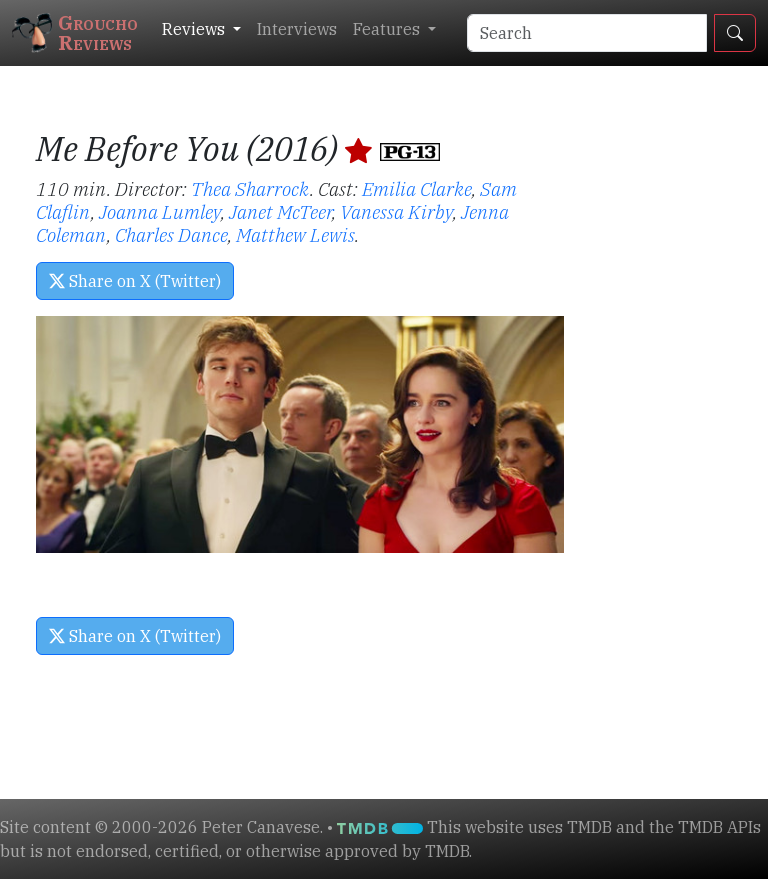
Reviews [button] (195, 29)
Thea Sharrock (250, 188)
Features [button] (388, 29)
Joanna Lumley (160, 211)
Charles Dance (171, 234)
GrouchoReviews (75, 32)
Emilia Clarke (417, 188)
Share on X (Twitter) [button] (135, 281)
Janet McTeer (280, 211)
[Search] (587, 33)
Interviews (297, 29)
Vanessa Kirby (396, 211)
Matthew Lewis (295, 234)
